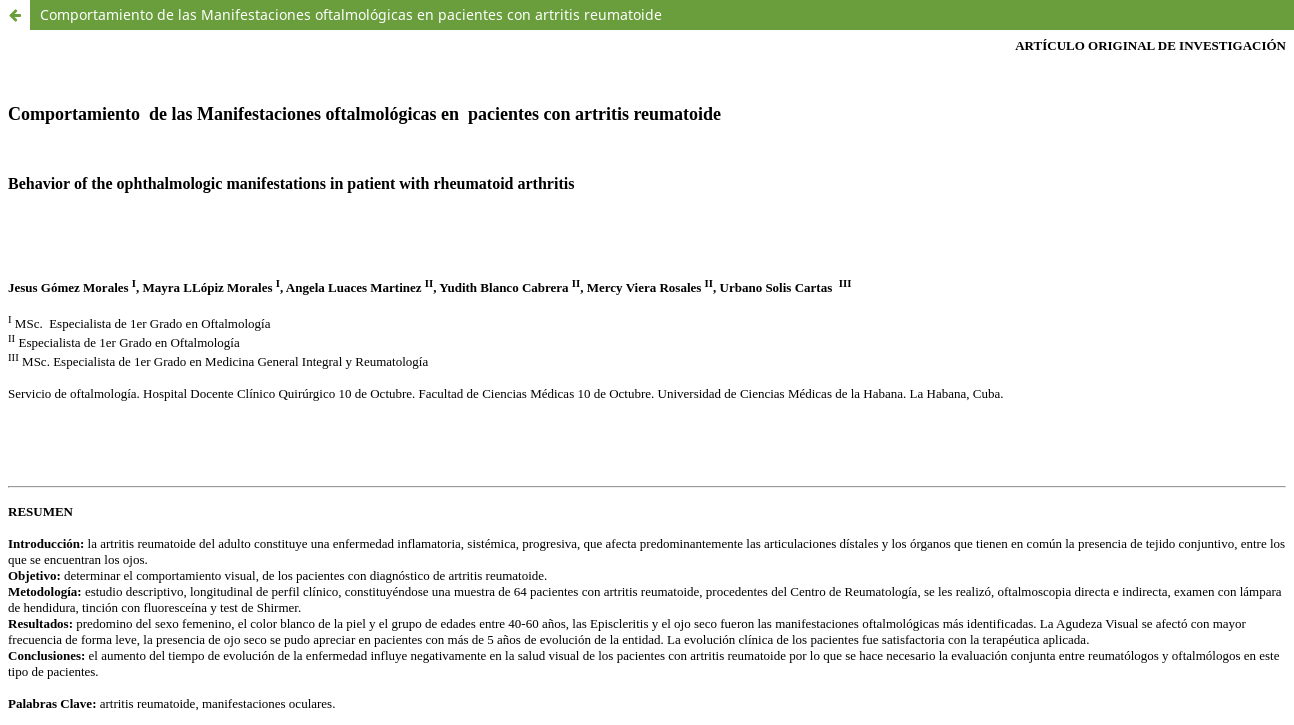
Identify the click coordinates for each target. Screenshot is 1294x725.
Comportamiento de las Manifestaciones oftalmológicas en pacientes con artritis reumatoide (351, 14)
